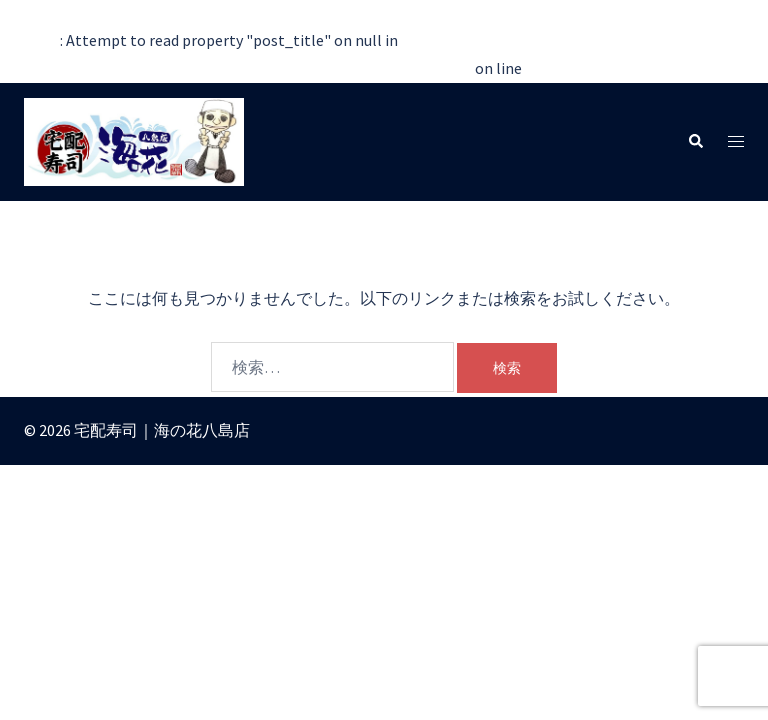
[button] (695, 141)
